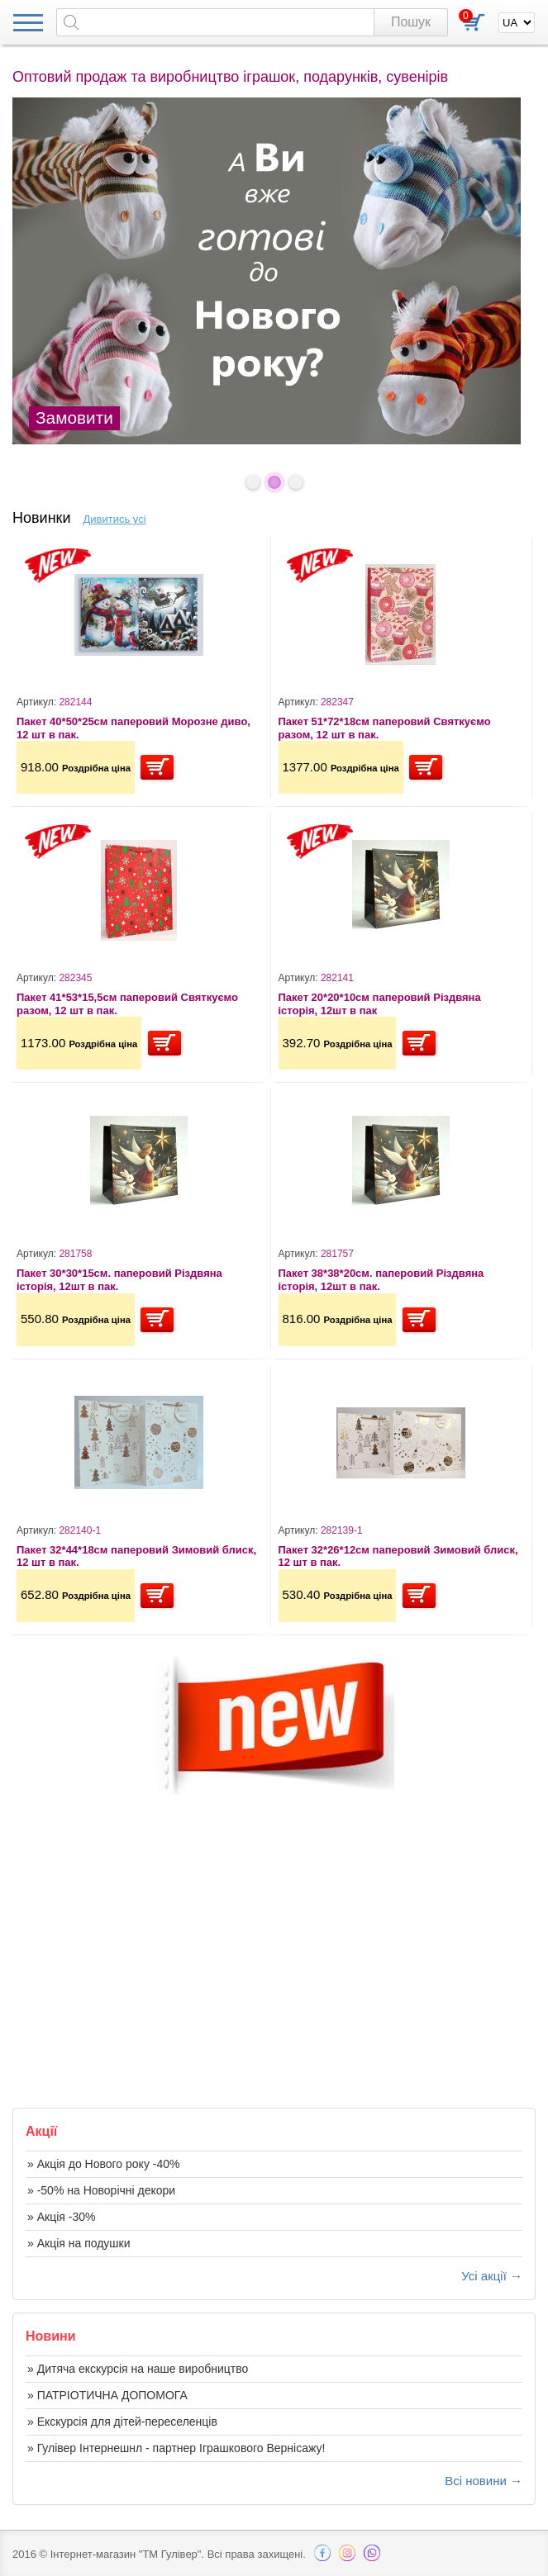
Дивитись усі (114, 519)
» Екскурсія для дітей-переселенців (122, 2421)
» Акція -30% (61, 2216)
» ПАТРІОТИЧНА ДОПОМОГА (107, 2395)
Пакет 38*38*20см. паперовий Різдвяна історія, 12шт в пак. (381, 1280)
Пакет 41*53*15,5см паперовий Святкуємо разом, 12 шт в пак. (127, 1004)
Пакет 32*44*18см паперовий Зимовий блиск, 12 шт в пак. (136, 1556)
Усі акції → (491, 2276)
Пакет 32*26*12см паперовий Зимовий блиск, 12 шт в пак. (398, 1556)
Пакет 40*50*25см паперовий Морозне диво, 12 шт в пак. (133, 728)
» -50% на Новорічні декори (101, 2190)
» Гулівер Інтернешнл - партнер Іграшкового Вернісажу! (176, 2448)
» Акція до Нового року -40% (103, 2163)
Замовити (74, 417)
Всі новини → (483, 2481)
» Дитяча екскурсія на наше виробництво (137, 2368)
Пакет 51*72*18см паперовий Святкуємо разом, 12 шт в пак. (385, 728)
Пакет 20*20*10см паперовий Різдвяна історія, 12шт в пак (380, 1004)
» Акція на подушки (79, 2243)
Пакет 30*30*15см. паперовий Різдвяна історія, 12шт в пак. (119, 1280)
